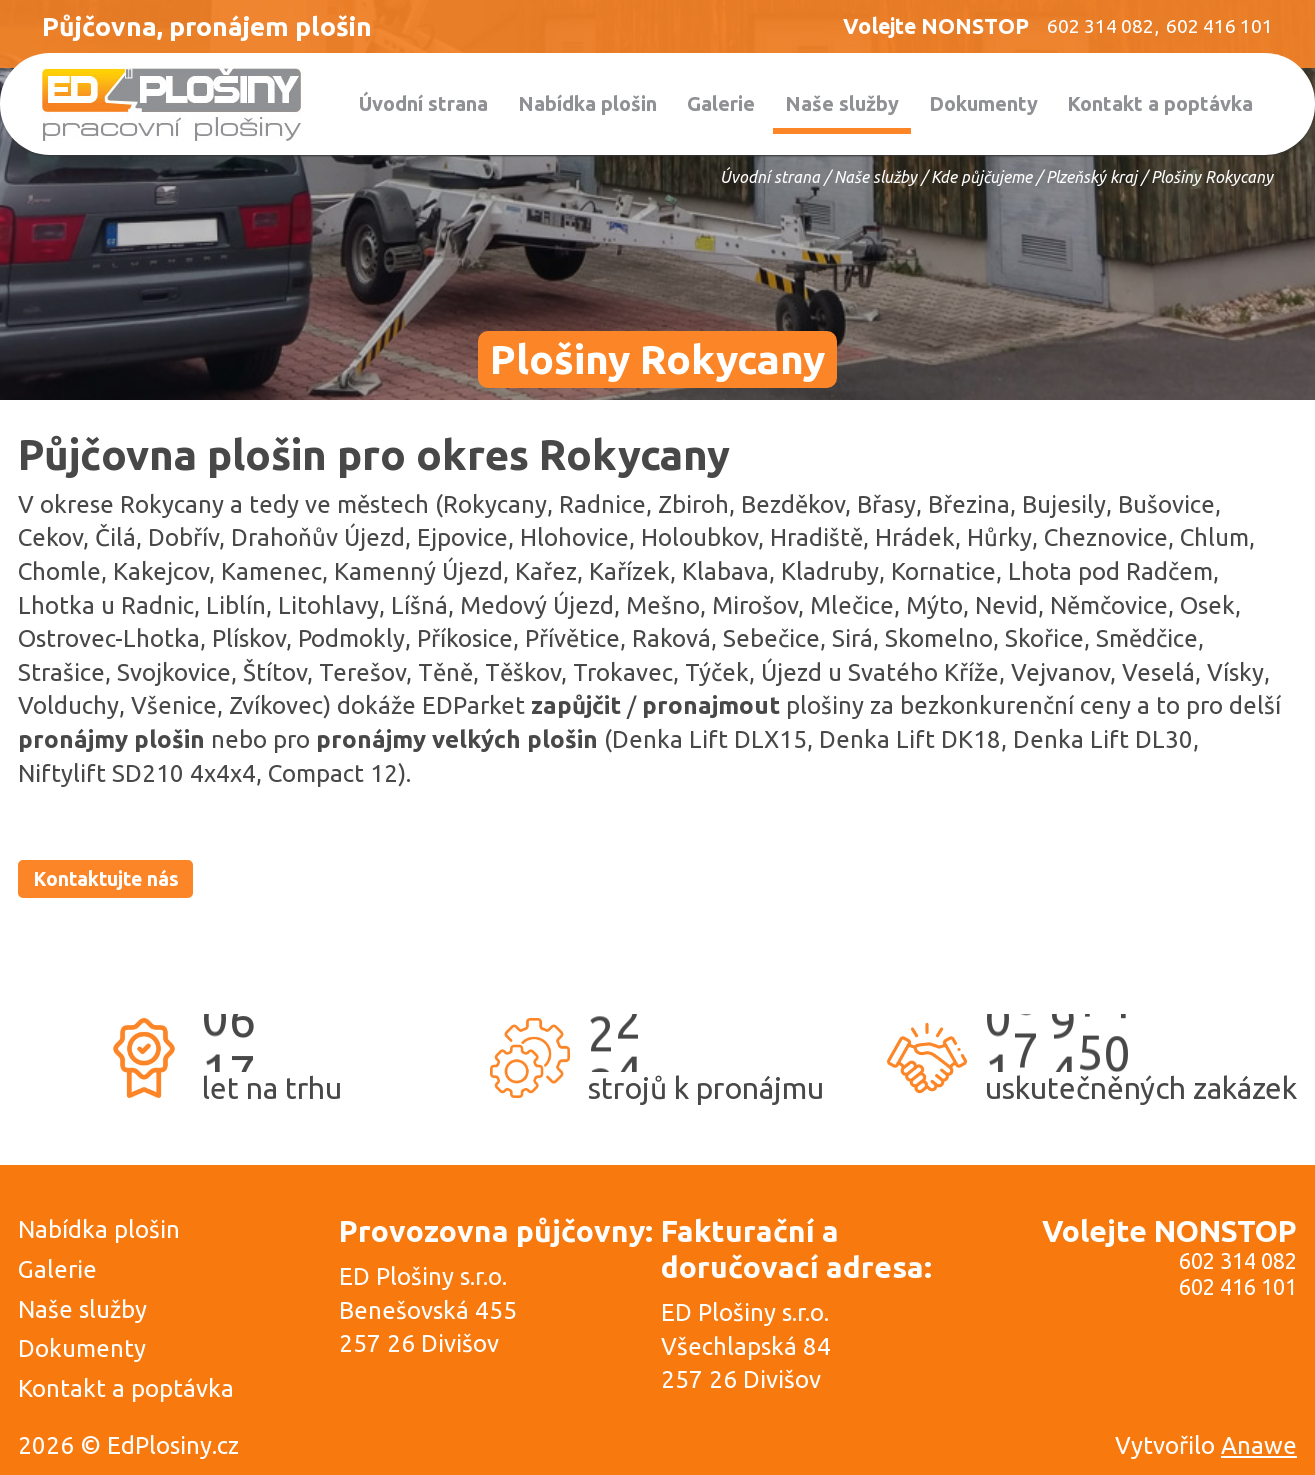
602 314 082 (1238, 1262)
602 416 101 (1238, 1288)
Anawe (1259, 1446)
